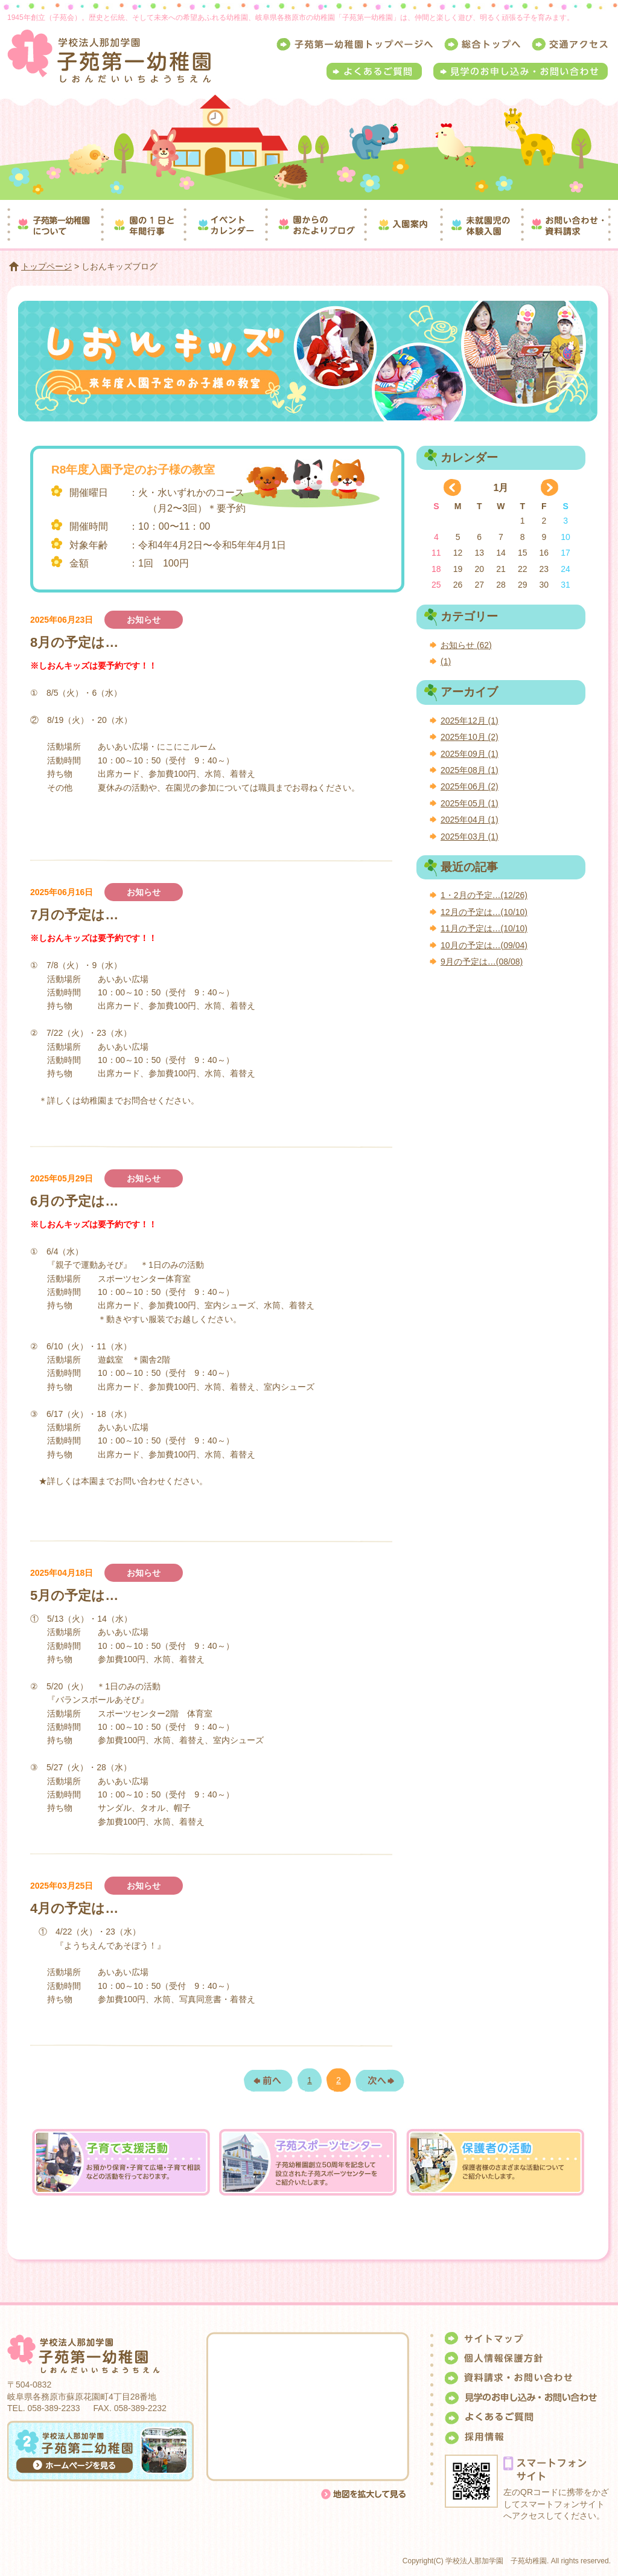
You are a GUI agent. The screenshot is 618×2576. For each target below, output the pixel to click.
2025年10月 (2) (470, 737)
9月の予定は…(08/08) (482, 961)
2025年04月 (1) (470, 819)
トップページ (46, 266)
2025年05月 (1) (470, 803)
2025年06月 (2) (470, 786)
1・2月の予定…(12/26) (484, 895)
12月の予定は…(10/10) (484, 912)
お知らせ (144, 620)
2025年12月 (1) (470, 720)
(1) (446, 661)
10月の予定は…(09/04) (484, 945)
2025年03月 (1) (470, 836)
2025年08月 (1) (470, 770)
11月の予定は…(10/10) (484, 928)
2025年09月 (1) (470, 754)
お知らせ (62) (466, 645)
